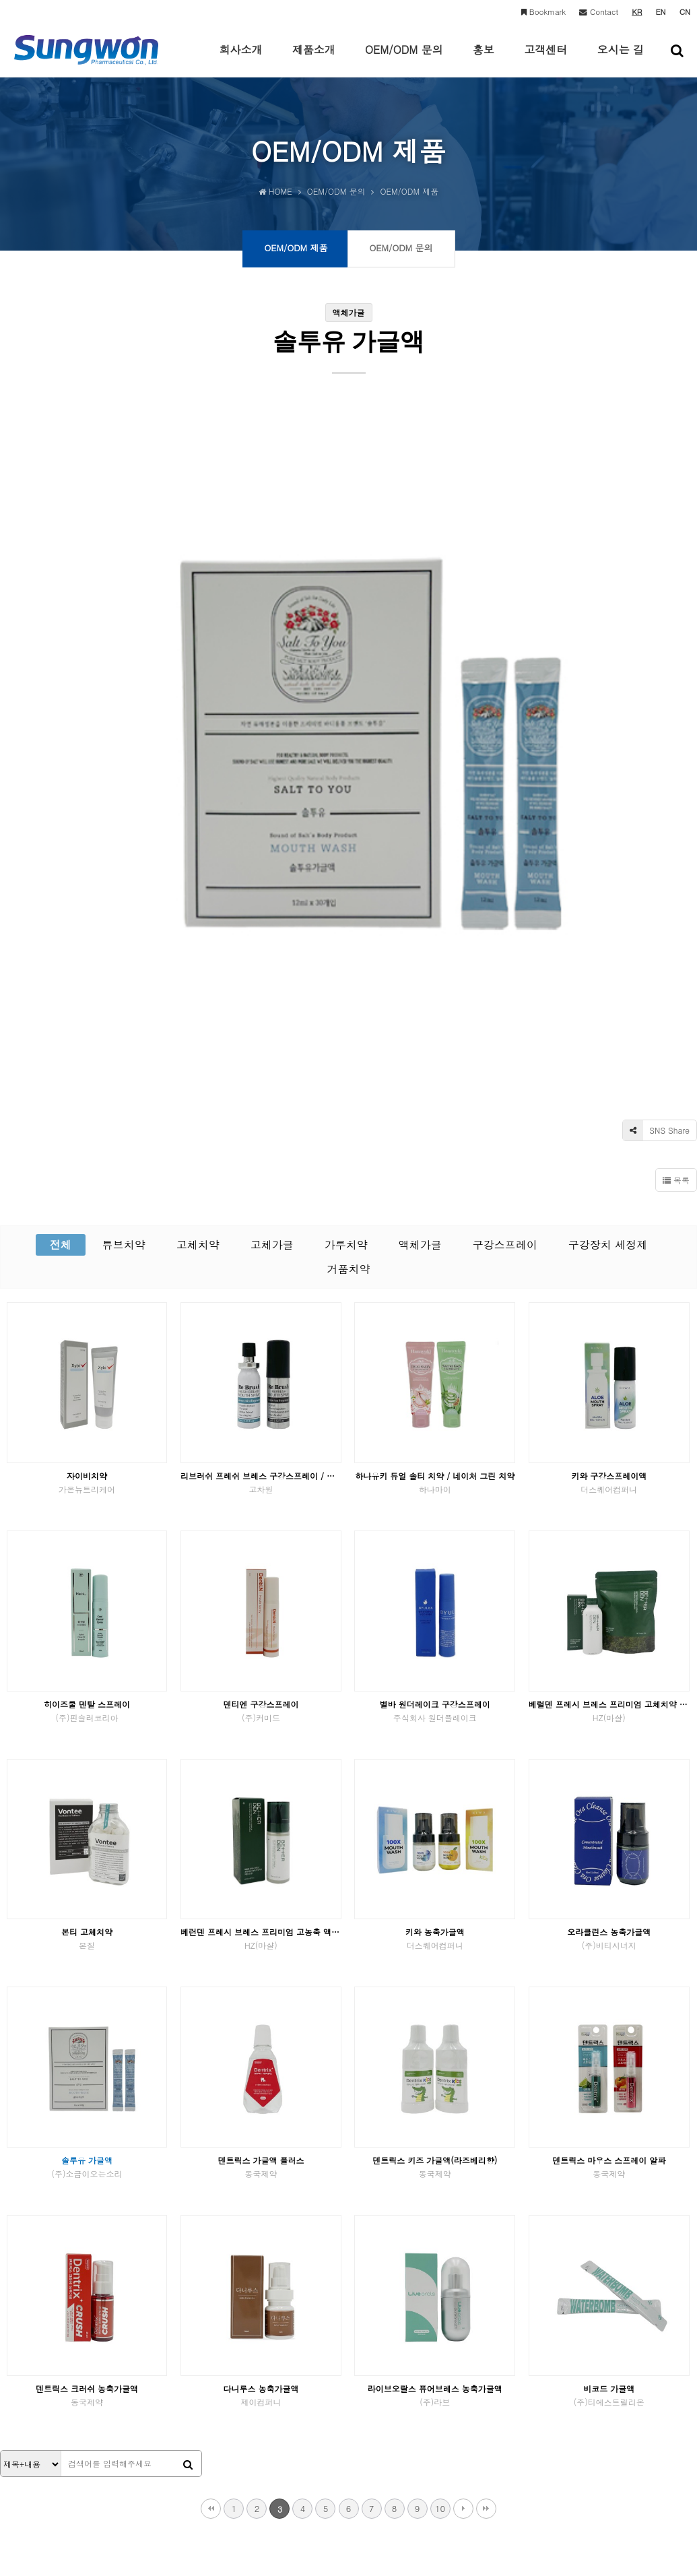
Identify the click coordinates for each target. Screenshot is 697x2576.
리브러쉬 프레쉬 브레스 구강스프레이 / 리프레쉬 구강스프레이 (260, 1189)
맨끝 (486, 2215)
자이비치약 (87, 1189)
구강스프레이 (505, 951)
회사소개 (240, 59)
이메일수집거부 (133, 2381)
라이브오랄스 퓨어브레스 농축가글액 (434, 2102)
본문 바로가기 (0, 0)
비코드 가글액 (609, 2102)
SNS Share (656, 837)
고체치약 (198, 951)
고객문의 (248, 2381)
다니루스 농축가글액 (260, 2102)
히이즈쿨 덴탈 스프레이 (87, 1417)
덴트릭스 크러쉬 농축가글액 (87, 2102)
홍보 (483, 59)
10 (440, 2215)
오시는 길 (620, 59)
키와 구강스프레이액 (609, 1189)
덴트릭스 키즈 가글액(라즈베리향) (434, 1873)
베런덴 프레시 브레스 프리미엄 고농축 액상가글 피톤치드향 (260, 1645)
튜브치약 (123, 951)
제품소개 (313, 59)
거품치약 (348, 976)
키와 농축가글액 (434, 1645)
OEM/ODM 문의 (404, 59)
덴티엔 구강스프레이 (260, 1417)
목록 (676, 887)
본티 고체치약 (87, 1645)
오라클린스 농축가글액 (609, 1645)
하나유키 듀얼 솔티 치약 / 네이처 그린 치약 (434, 1189)
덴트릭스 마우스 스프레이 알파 (609, 1873)
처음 (211, 2215)
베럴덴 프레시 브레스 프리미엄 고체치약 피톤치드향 (609, 1417)
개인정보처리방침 (45, 2381)
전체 (60, 951)
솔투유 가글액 (87, 1873)
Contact (598, 11)
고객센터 (545, 59)
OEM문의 (205, 2381)
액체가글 (420, 951)
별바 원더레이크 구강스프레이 (434, 1417)
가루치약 (346, 951)
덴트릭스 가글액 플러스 (260, 1873)
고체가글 (272, 951)
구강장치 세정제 (607, 951)
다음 (463, 2215)
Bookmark (543, 11)
